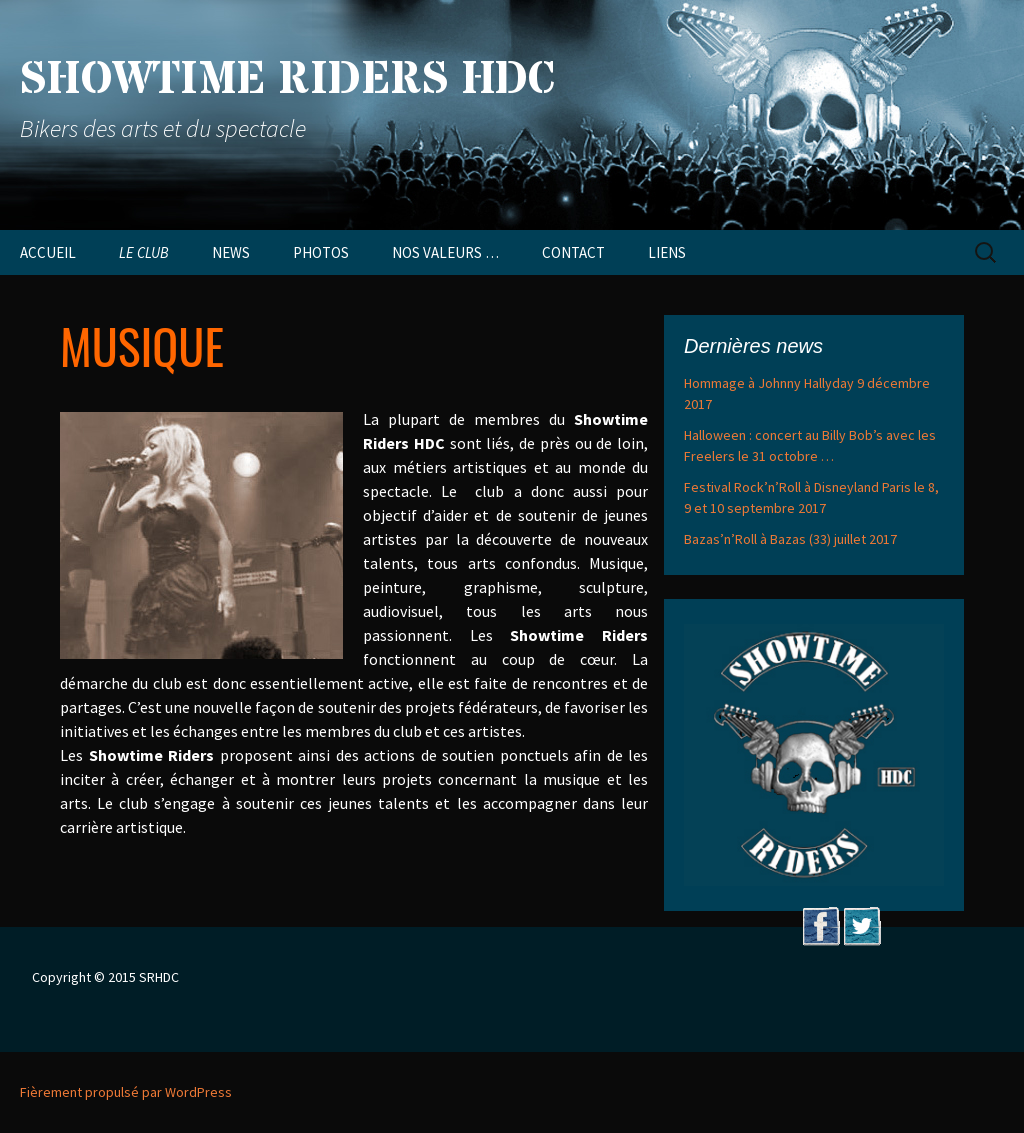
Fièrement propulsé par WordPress (126, 1092)
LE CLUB (144, 252)
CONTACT (573, 252)
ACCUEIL (48, 252)
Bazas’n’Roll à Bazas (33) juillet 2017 (790, 539)
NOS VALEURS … (445, 252)
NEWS (231, 252)
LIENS (667, 252)
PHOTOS (321, 252)
